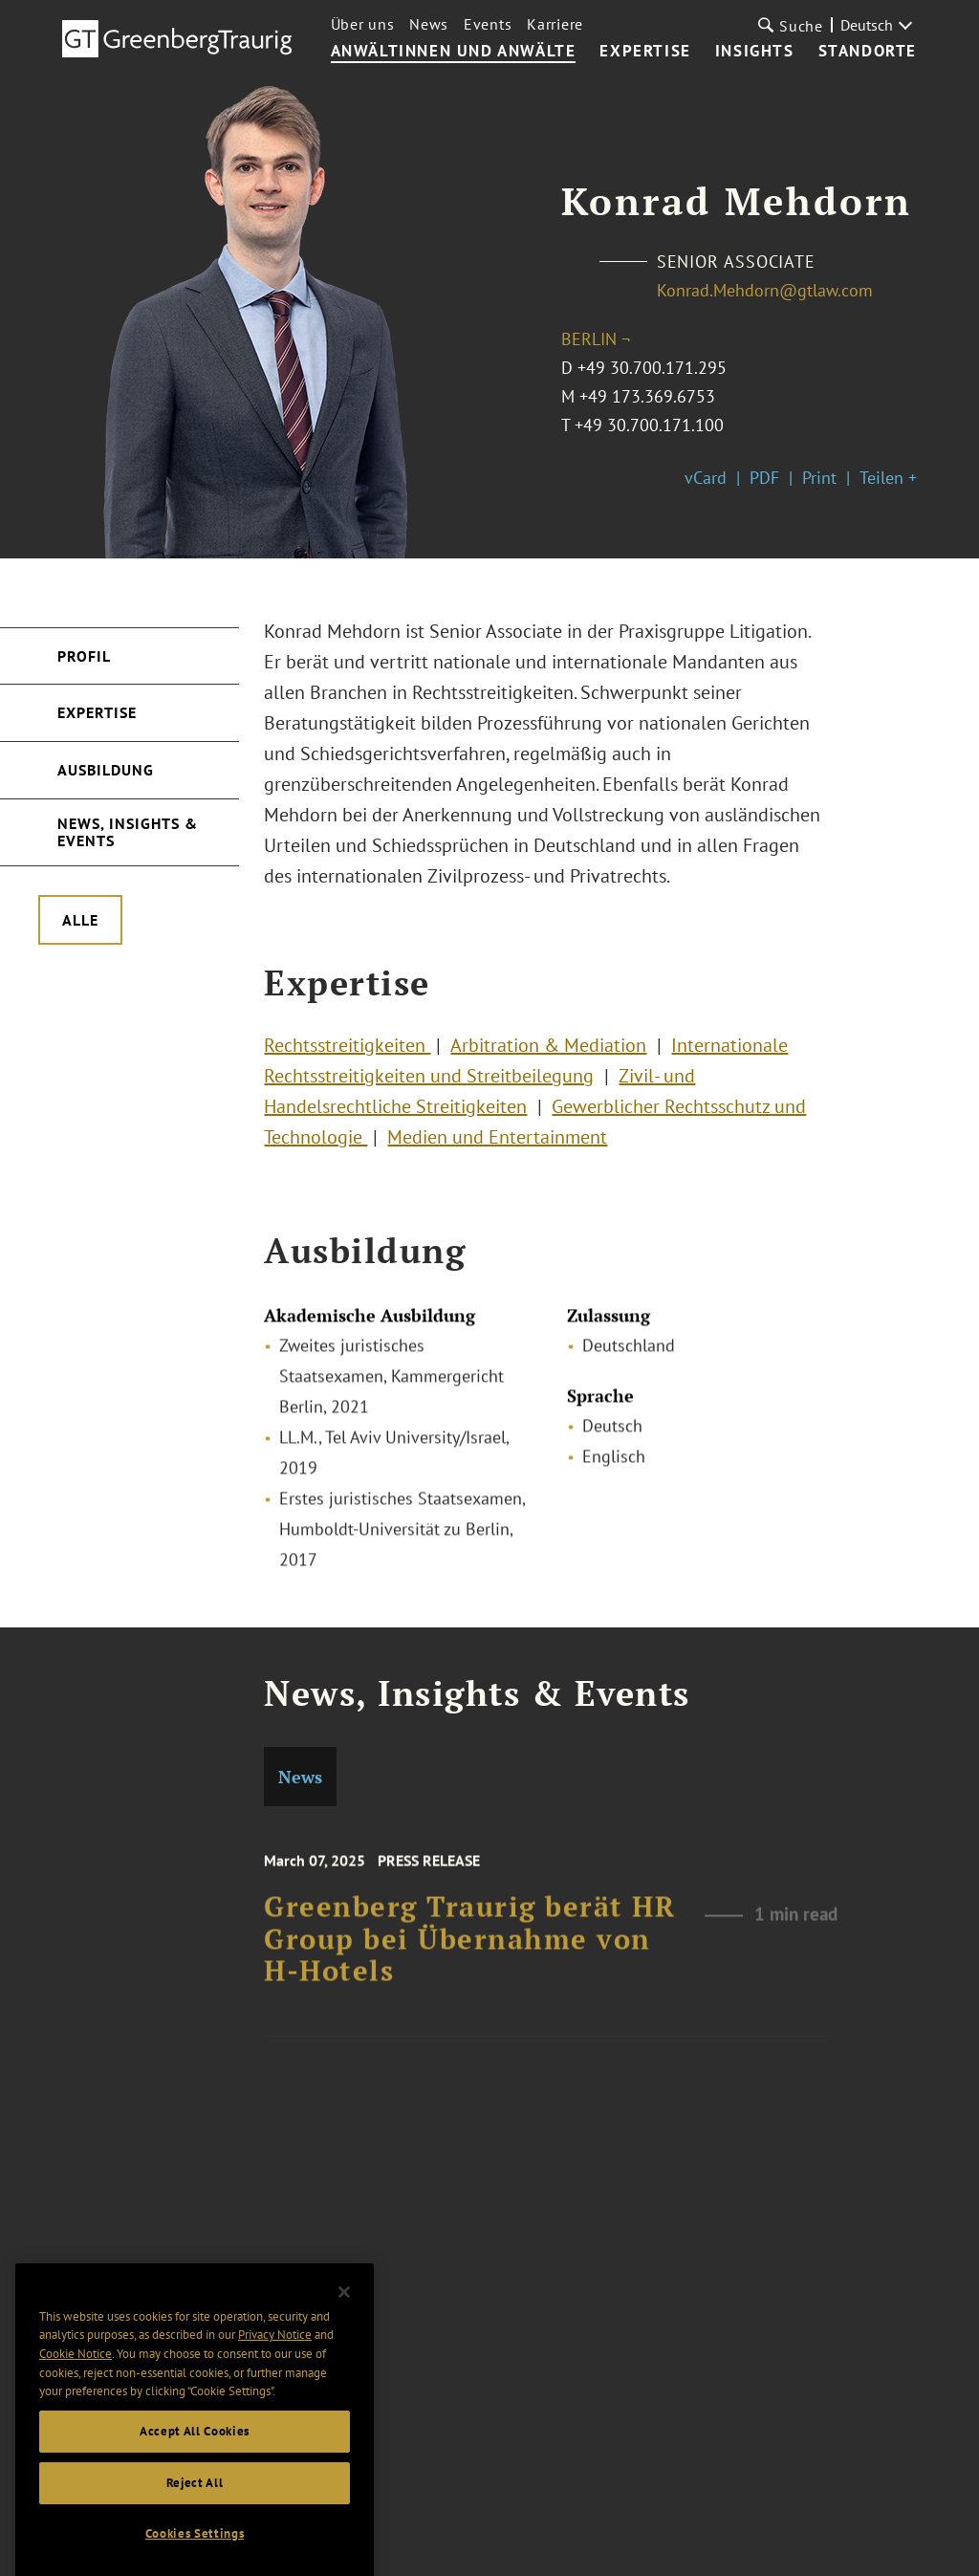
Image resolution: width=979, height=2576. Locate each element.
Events (487, 24)
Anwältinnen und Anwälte (454, 51)
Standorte (867, 51)
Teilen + (888, 478)
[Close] (344, 2323)
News (428, 24)
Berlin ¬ (595, 339)
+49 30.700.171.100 (649, 425)
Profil (84, 656)
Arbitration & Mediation (548, 1056)
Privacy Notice (275, 2366)
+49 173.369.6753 (647, 396)
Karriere (555, 24)
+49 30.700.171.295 (652, 368)
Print (819, 478)
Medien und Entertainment (497, 1148)
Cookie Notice (75, 2385)
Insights (754, 51)
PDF (764, 478)
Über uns (363, 24)
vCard (706, 478)
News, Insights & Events (127, 832)
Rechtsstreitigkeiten (347, 1056)
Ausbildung (105, 769)
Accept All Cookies (195, 2463)
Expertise (644, 51)
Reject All (195, 2514)
